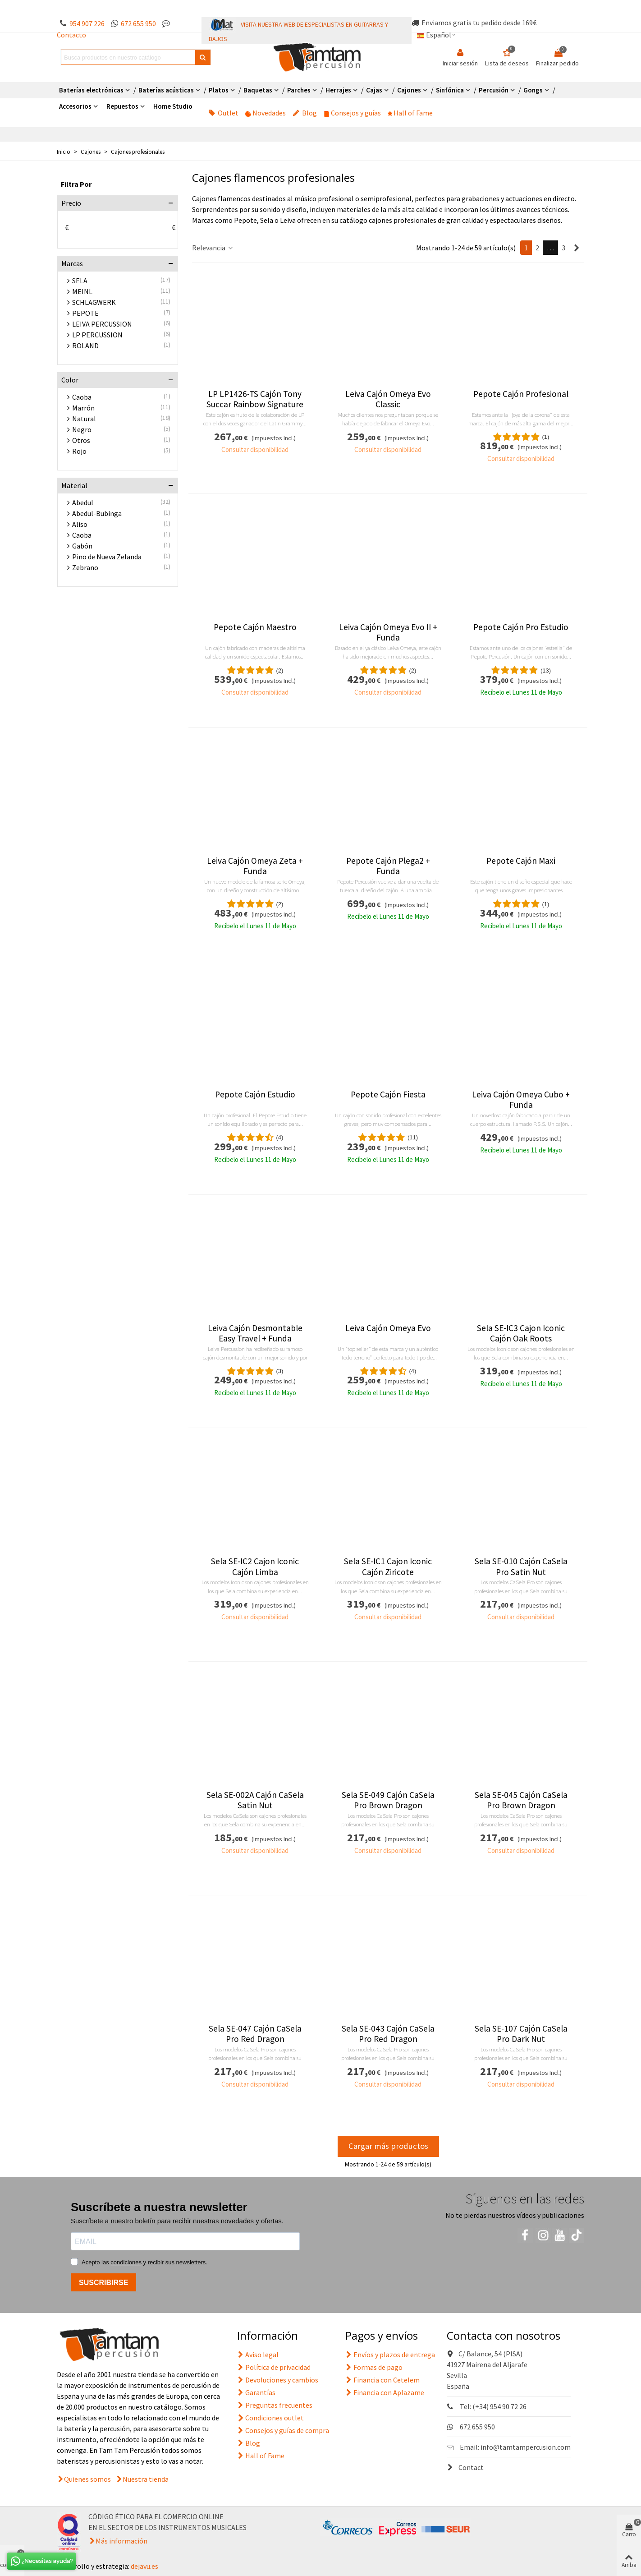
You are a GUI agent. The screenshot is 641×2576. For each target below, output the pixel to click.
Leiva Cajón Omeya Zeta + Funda (255, 866)
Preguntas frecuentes (274, 2405)
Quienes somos (87, 2479)
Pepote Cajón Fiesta (388, 1094)
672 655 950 (138, 23)
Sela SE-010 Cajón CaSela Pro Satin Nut (521, 1566)
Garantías (256, 2392)
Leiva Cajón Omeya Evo (388, 1328)
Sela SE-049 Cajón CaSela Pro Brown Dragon (388, 1800)
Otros (81, 440)
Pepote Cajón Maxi (520, 861)
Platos (219, 90)
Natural (84, 418)
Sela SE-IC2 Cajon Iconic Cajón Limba (255, 1566)
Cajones (409, 90)
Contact (465, 2467)
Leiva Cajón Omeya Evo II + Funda (388, 632)
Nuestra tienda (146, 2479)
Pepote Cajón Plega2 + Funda (388, 866)
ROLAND (85, 345)
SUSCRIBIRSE (103, 2282)
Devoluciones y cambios (277, 2379)
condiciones (126, 2262)
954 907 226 (87, 23)
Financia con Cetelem (382, 2379)
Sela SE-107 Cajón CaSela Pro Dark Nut (521, 2033)
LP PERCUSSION (97, 334)
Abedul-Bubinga (97, 513)
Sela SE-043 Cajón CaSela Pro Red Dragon (388, 2033)
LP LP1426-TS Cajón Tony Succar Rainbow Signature (254, 399)
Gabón (82, 545)
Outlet (223, 112)
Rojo (79, 451)
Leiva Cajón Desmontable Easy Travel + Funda (255, 1333)
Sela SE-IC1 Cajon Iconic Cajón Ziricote (388, 1566)
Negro (82, 429)
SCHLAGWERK (94, 302)
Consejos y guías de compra (283, 2430)
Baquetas (257, 90)
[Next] (576, 247)
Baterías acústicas (166, 90)
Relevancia (213, 247)
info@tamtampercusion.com (526, 2447)
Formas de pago (374, 2367)
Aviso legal (258, 2354)
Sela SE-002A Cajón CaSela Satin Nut (255, 1800)
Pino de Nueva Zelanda (107, 556)
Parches (299, 90)
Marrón (83, 407)
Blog (305, 112)
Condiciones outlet (270, 2417)
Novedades (265, 112)
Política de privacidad (274, 2367)
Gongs (533, 90)
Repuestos (122, 106)
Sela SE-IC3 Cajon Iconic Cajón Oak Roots (521, 1333)
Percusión (493, 90)
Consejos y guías (352, 112)
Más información (121, 2540)
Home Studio (172, 106)
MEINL (82, 291)
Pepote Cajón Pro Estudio (520, 627)
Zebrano (85, 567)
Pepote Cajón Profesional (520, 394)
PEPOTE (85, 313)
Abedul (82, 502)
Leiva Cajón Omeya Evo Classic (388, 399)
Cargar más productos (388, 2146)
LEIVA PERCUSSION (102, 323)
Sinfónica (450, 90)
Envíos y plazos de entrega (390, 2354)
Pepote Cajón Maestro (255, 627)
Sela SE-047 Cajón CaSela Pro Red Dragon (255, 2033)
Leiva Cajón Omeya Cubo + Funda (521, 1099)
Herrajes (338, 90)
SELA (79, 280)
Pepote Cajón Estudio (255, 1094)
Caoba (82, 396)
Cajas (374, 90)
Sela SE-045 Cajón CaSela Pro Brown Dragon (521, 1800)
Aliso (79, 524)
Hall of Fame (410, 112)
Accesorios (75, 106)
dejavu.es (144, 2566)
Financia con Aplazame (384, 2392)
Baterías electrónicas (91, 90)
